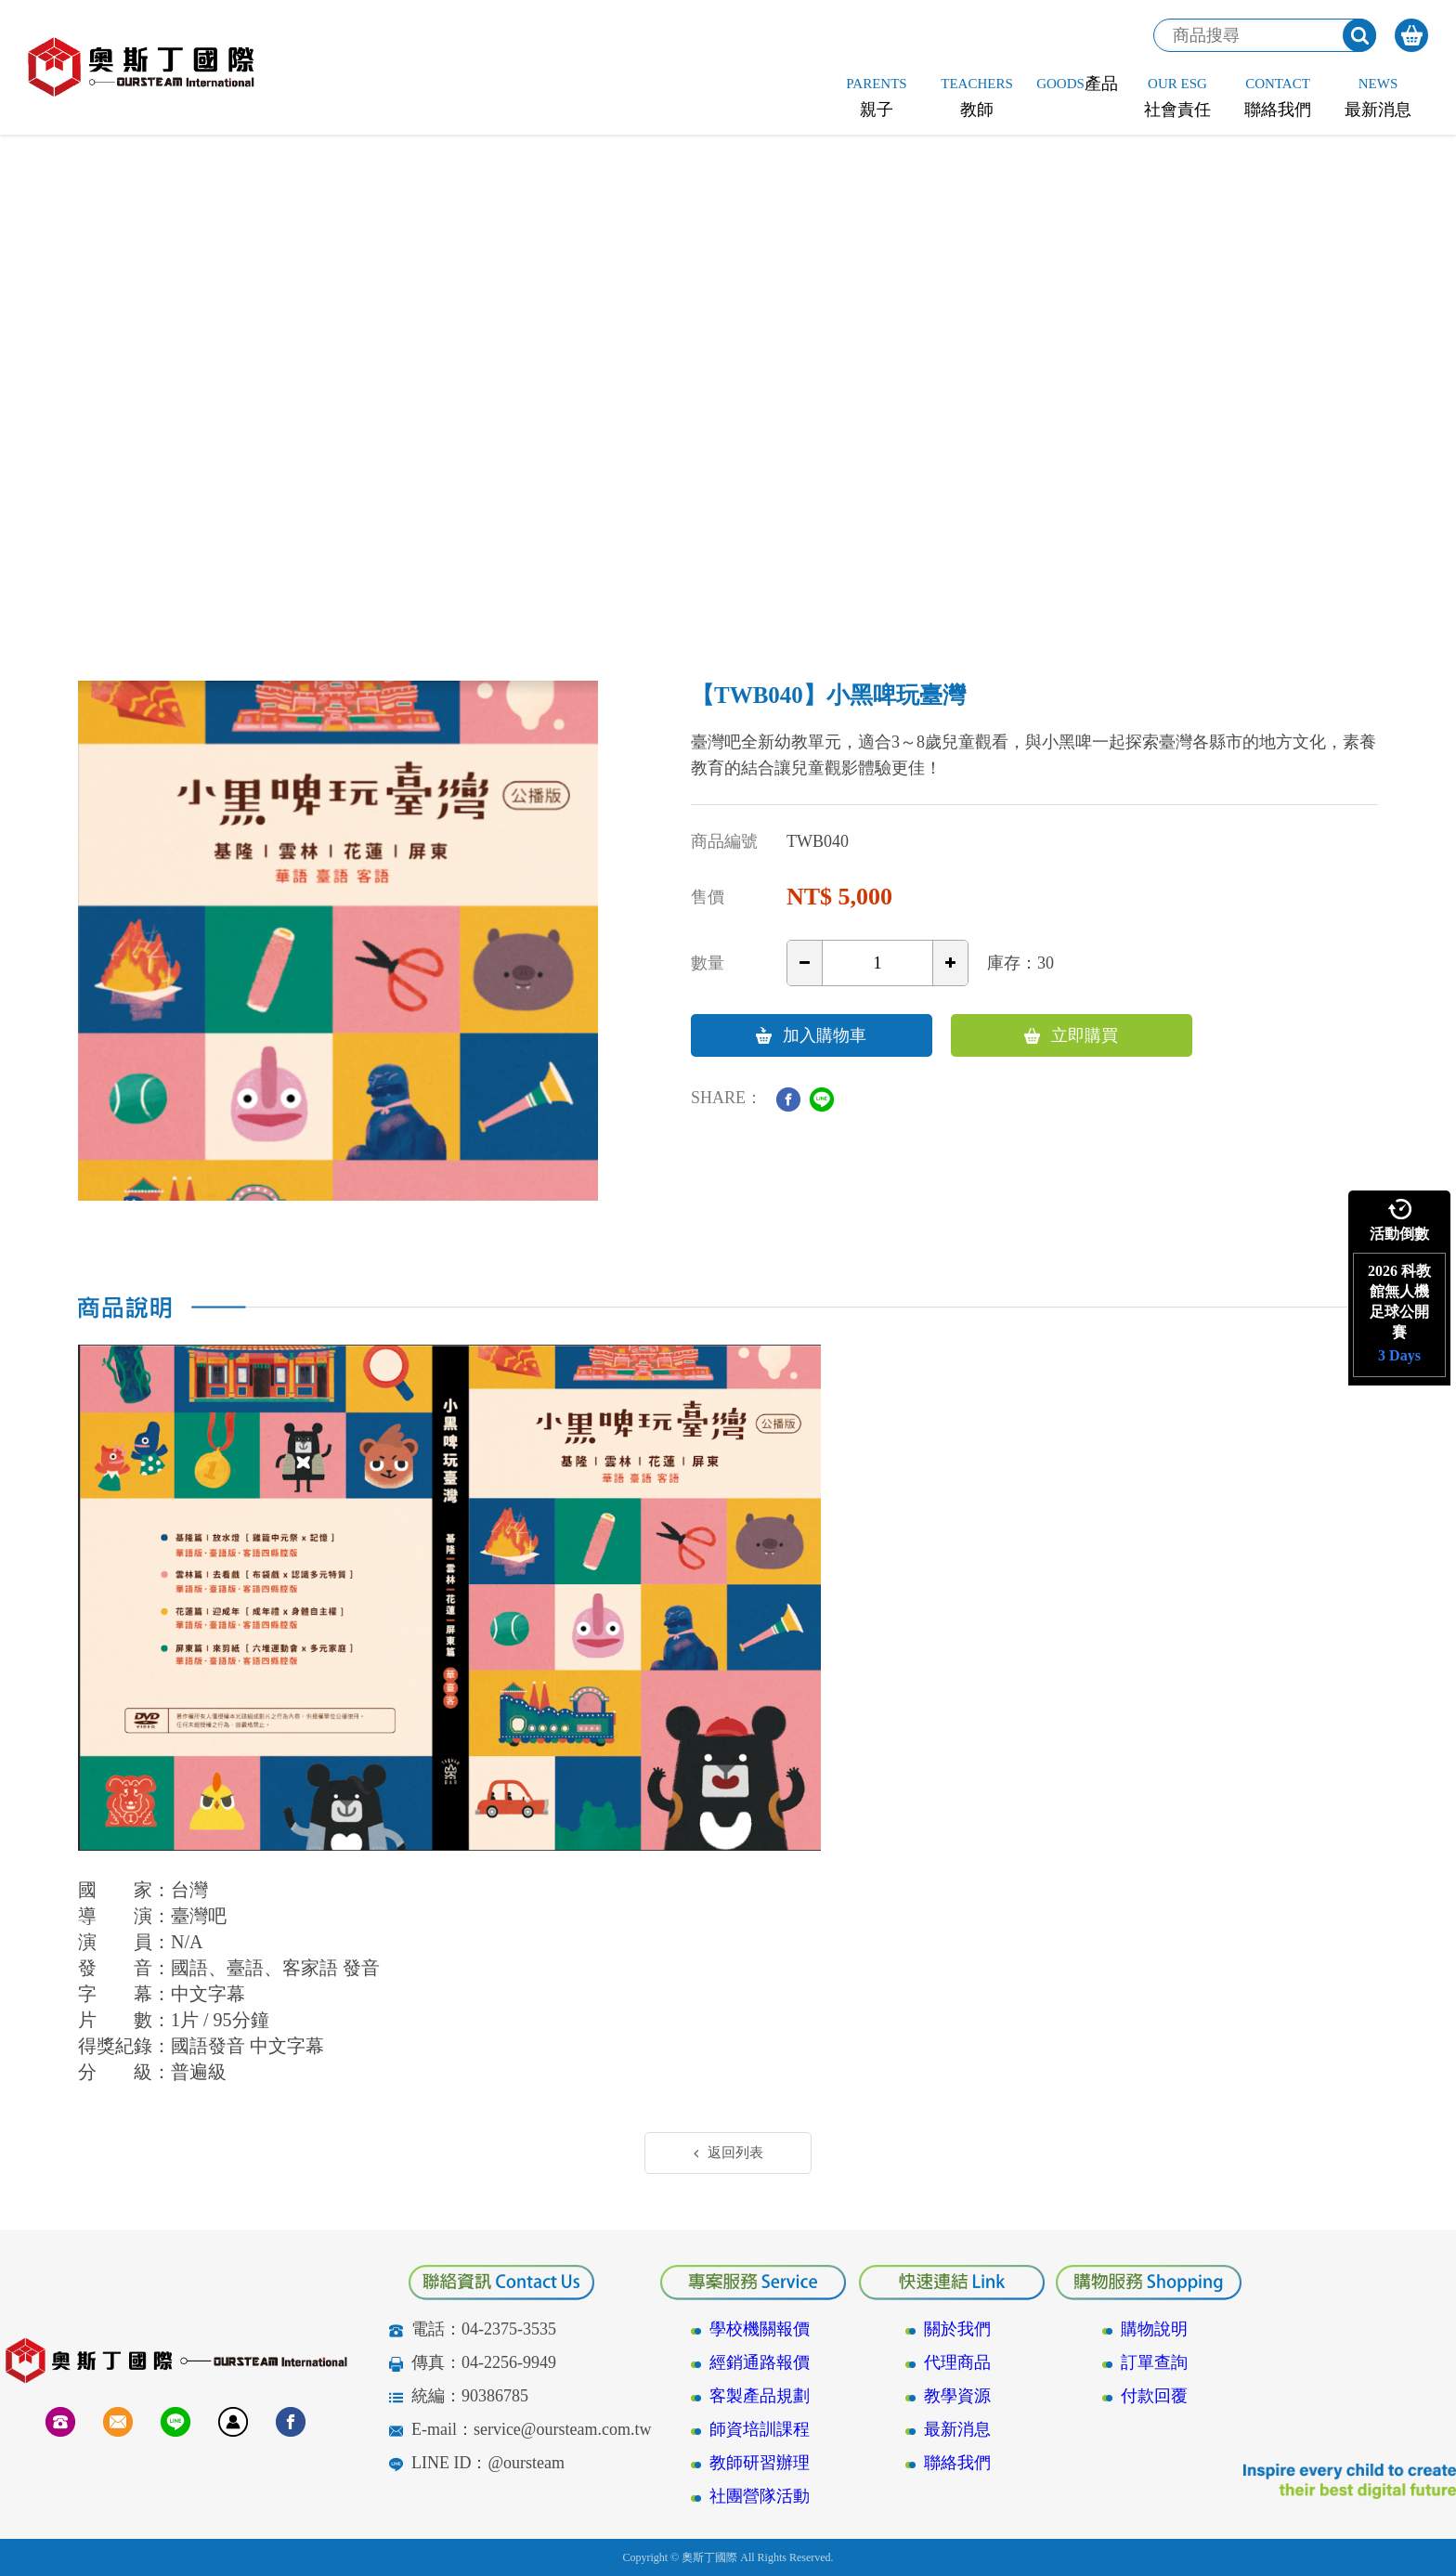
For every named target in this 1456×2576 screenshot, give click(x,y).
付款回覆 (1154, 2396)
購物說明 (1154, 2329)
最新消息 (957, 2429)
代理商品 (957, 2362)
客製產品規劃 (759, 2396)
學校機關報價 (759, 2329)
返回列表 (728, 2152)
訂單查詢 (1154, 2362)
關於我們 (957, 2329)
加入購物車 (811, 1035)
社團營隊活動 (759, 2496)
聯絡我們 (957, 2462)
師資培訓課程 (759, 2429)
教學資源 (957, 2396)
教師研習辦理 (759, 2462)
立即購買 (1071, 1035)
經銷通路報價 (759, 2362)
